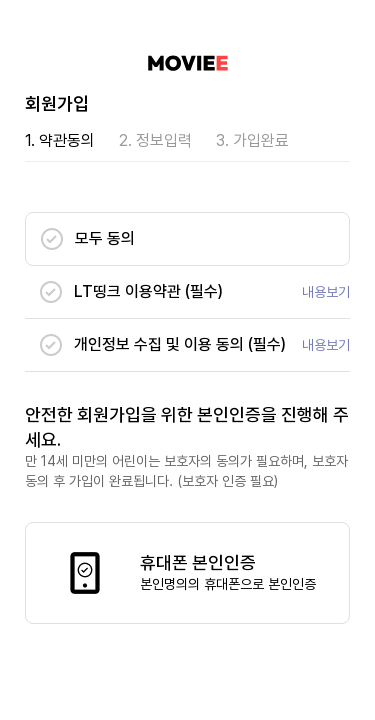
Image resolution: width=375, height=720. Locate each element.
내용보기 (326, 292)
